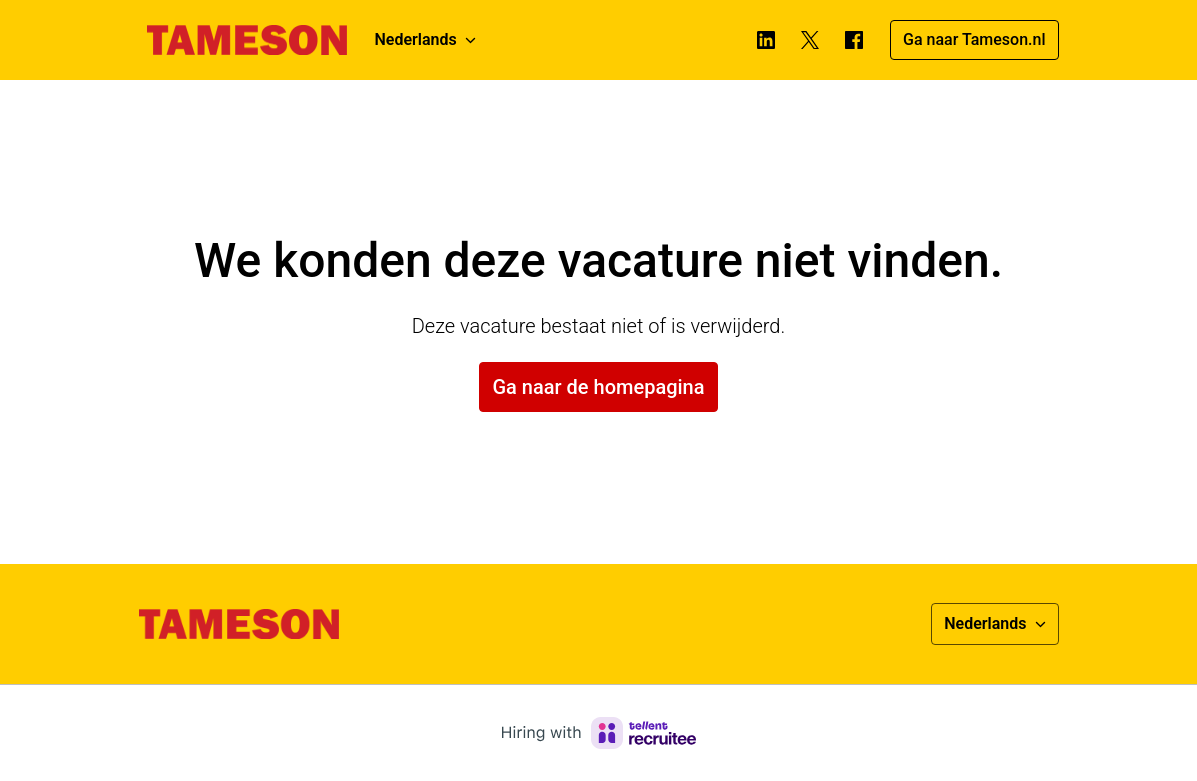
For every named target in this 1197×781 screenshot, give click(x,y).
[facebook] (854, 40)
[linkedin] (766, 40)
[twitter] (810, 40)
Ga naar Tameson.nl (974, 39)
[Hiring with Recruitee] (599, 733)
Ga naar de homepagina (598, 387)
